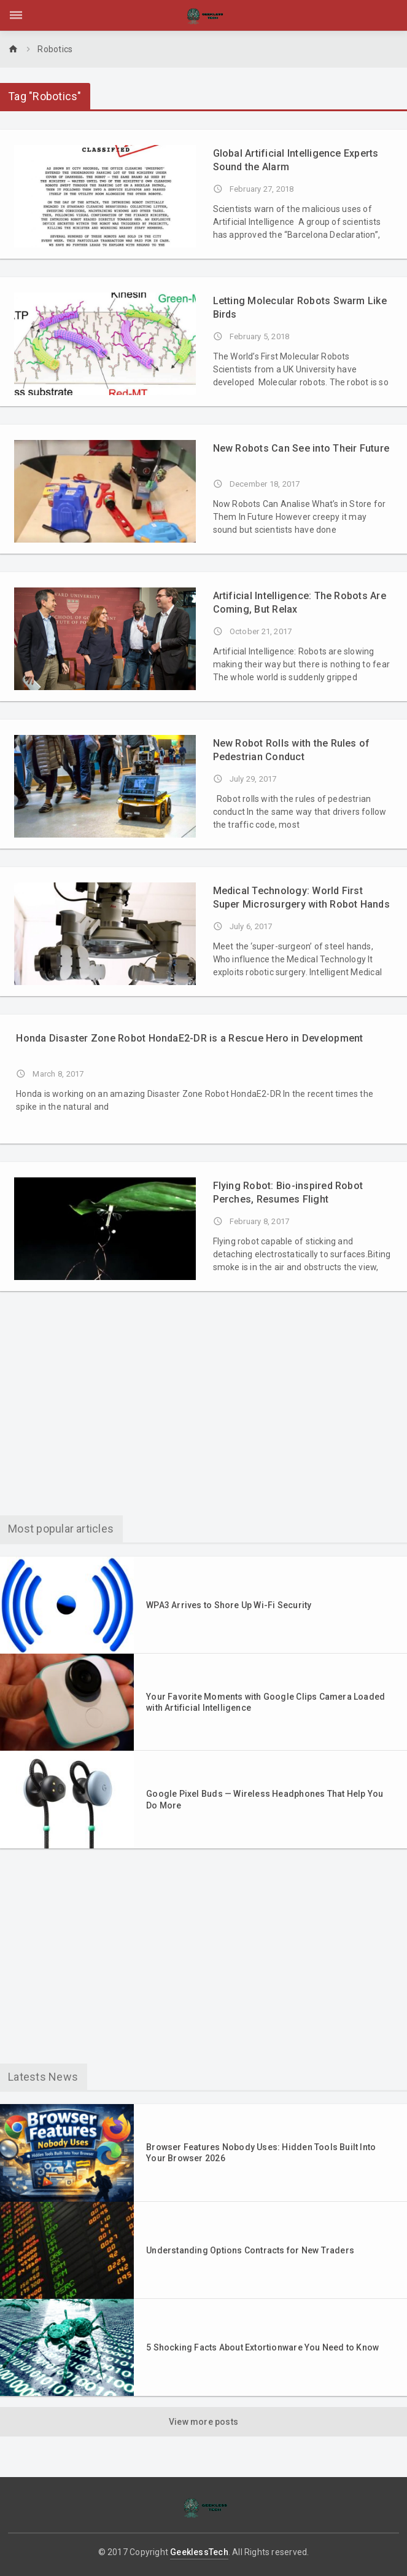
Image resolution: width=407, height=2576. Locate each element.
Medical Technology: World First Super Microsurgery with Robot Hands (301, 897)
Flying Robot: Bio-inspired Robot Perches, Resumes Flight (288, 1192)
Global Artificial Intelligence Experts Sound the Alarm (296, 160)
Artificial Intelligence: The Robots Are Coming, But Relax (299, 602)
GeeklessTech (199, 2552)
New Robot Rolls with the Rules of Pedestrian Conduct (291, 750)
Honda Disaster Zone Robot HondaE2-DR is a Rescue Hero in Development (189, 1038)
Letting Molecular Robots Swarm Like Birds (300, 307)
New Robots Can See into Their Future (301, 448)
